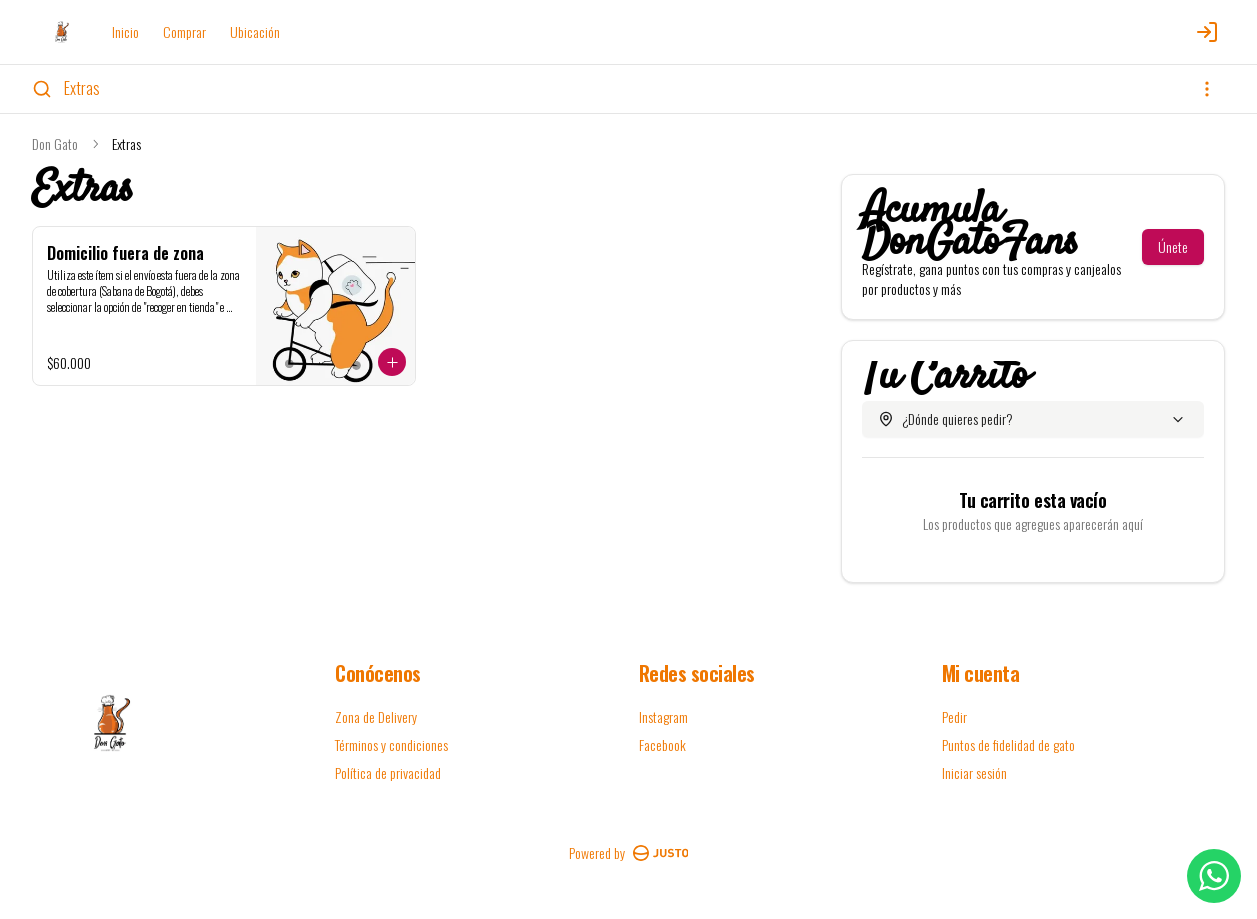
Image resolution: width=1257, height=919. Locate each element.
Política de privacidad (388, 772)
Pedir (954, 716)
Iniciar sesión (974, 773)
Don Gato (55, 144)
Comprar (184, 32)
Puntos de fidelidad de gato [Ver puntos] (1008, 744)
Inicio (125, 32)
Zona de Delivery (376, 716)
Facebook (662, 744)
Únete (1173, 246)
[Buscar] (42, 89)
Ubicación (255, 32)
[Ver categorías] (1207, 89)
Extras (82, 88)
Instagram (663, 716)
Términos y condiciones (391, 744)
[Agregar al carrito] (392, 362)
